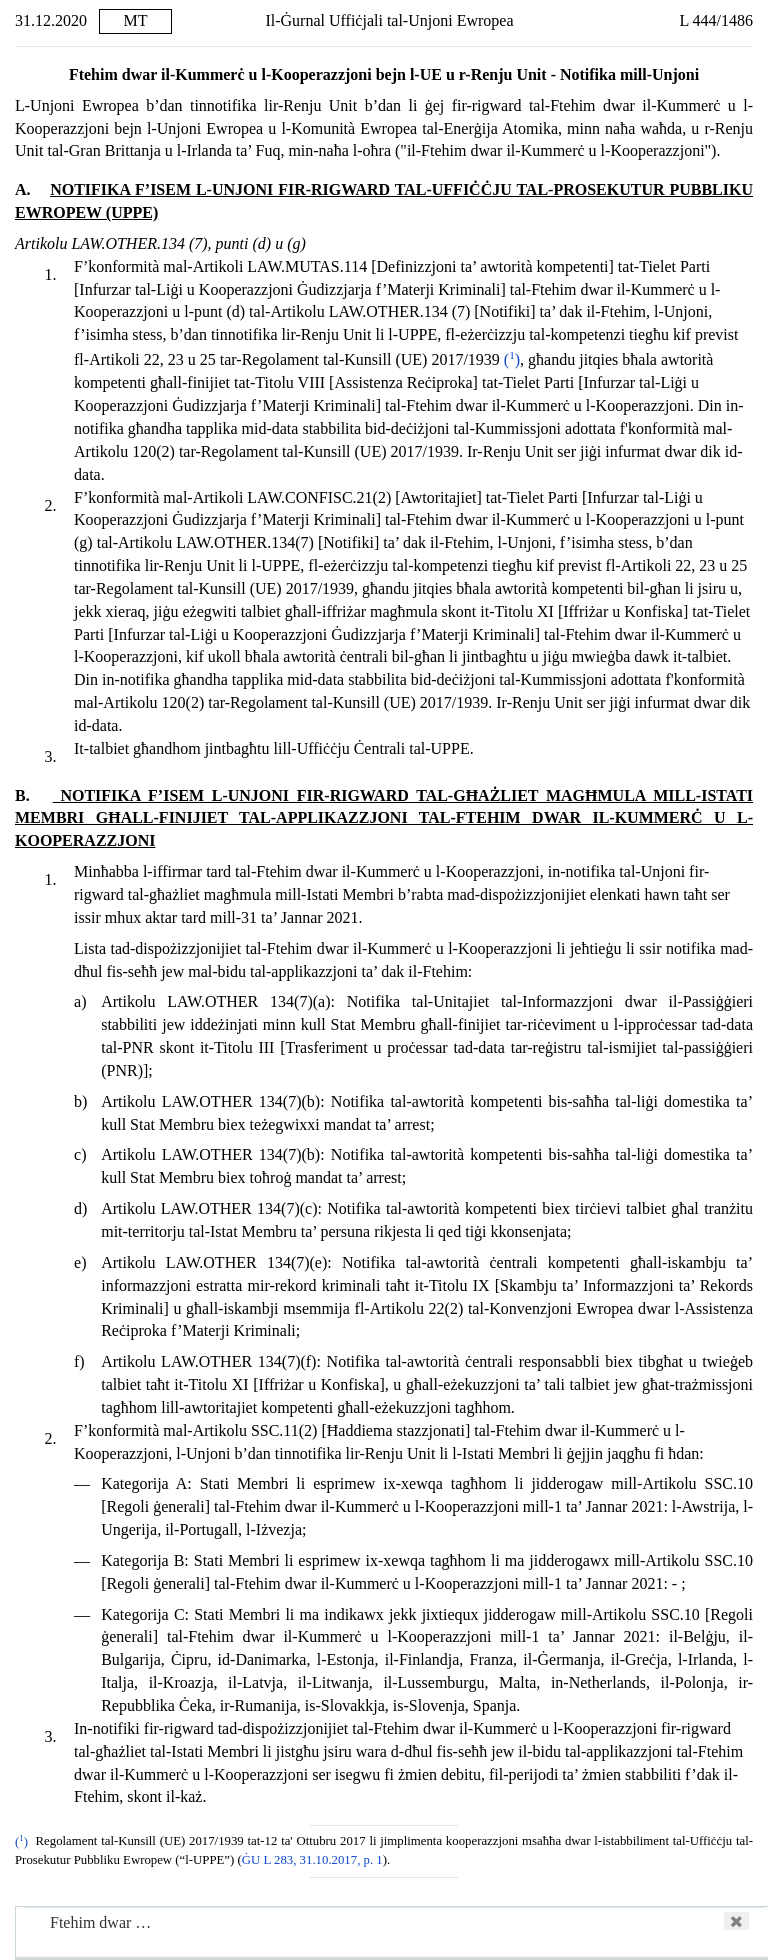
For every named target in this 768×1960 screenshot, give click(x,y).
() (512, 359)
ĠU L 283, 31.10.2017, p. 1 (312, 1860)
